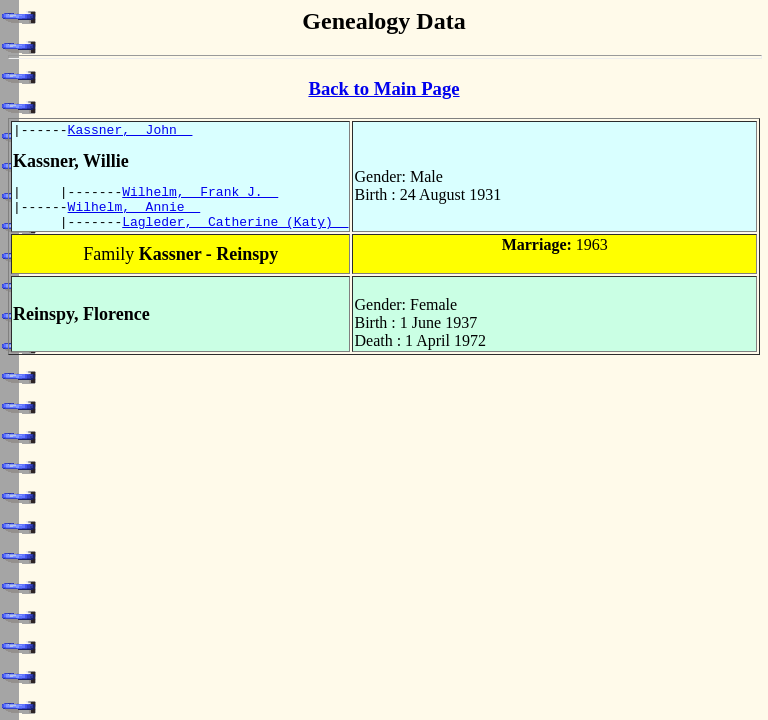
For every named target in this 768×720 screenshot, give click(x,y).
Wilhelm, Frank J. (200, 197)
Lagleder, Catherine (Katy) (235, 233)
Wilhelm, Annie (134, 215)
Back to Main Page (383, 88)
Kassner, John (130, 132)
